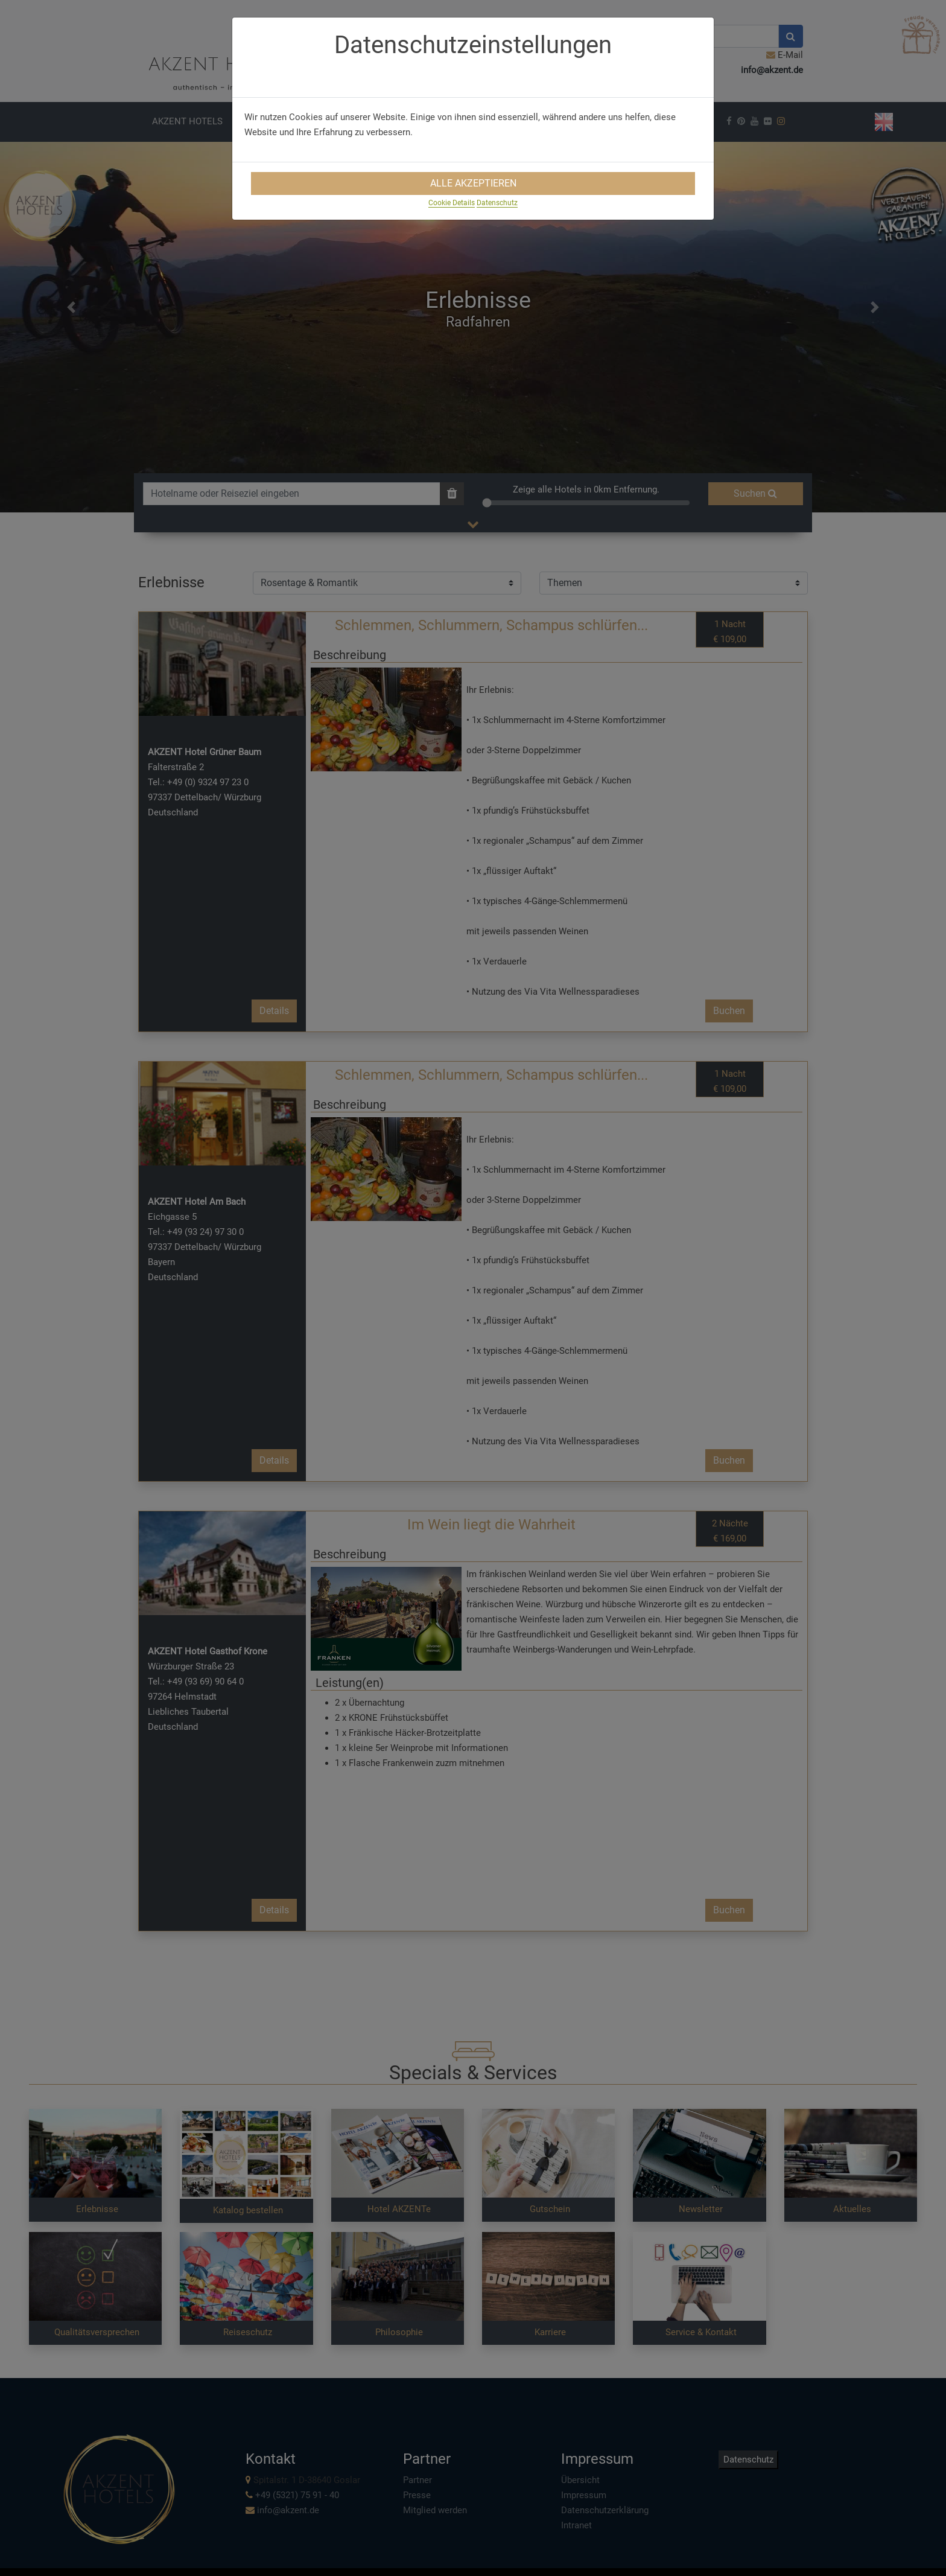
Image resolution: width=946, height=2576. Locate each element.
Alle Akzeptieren (473, 183)
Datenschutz (497, 203)
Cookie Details (451, 203)
